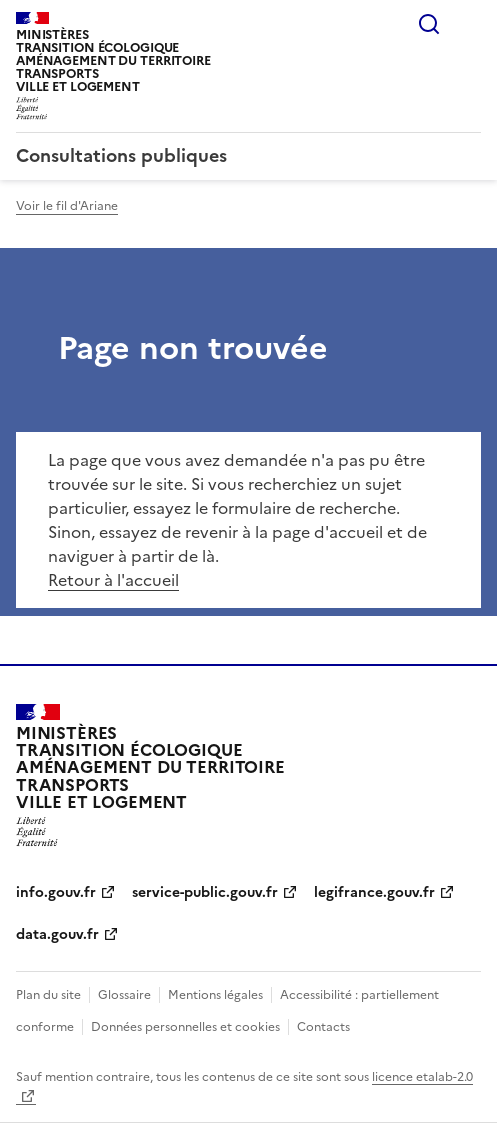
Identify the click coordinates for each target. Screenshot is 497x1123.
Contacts (323, 1027)
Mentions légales (215, 995)
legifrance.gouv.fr (374, 892)
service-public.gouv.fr (205, 892)
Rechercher (429, 24)
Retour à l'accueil (113, 580)
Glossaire (124, 995)
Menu (469, 24)
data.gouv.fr (57, 934)
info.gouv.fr (56, 892)
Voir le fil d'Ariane (67, 206)
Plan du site (48, 995)
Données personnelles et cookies (185, 1027)
